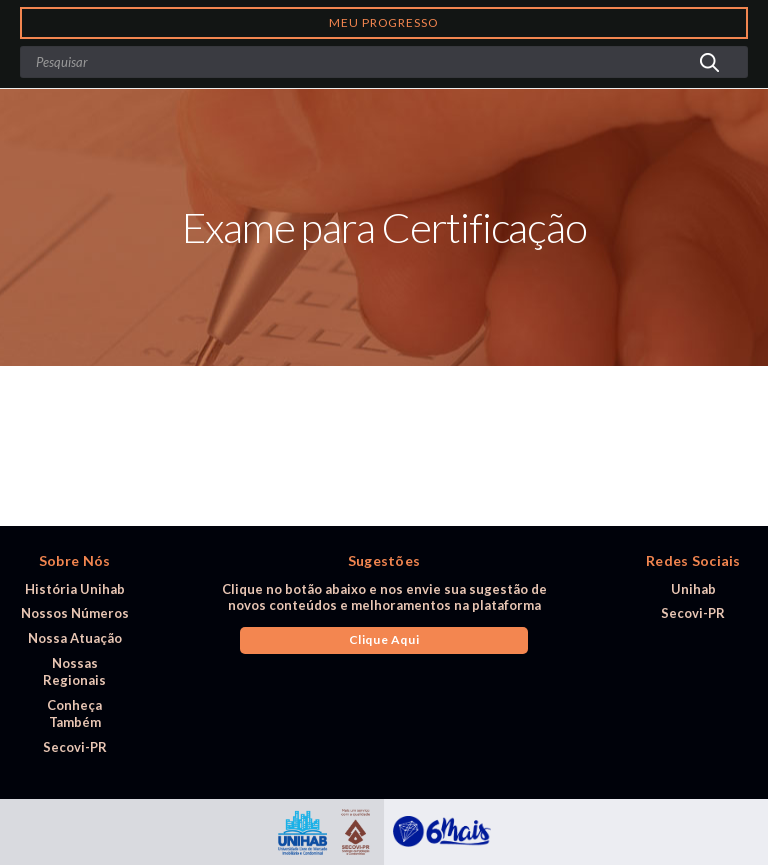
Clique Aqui (384, 639)
